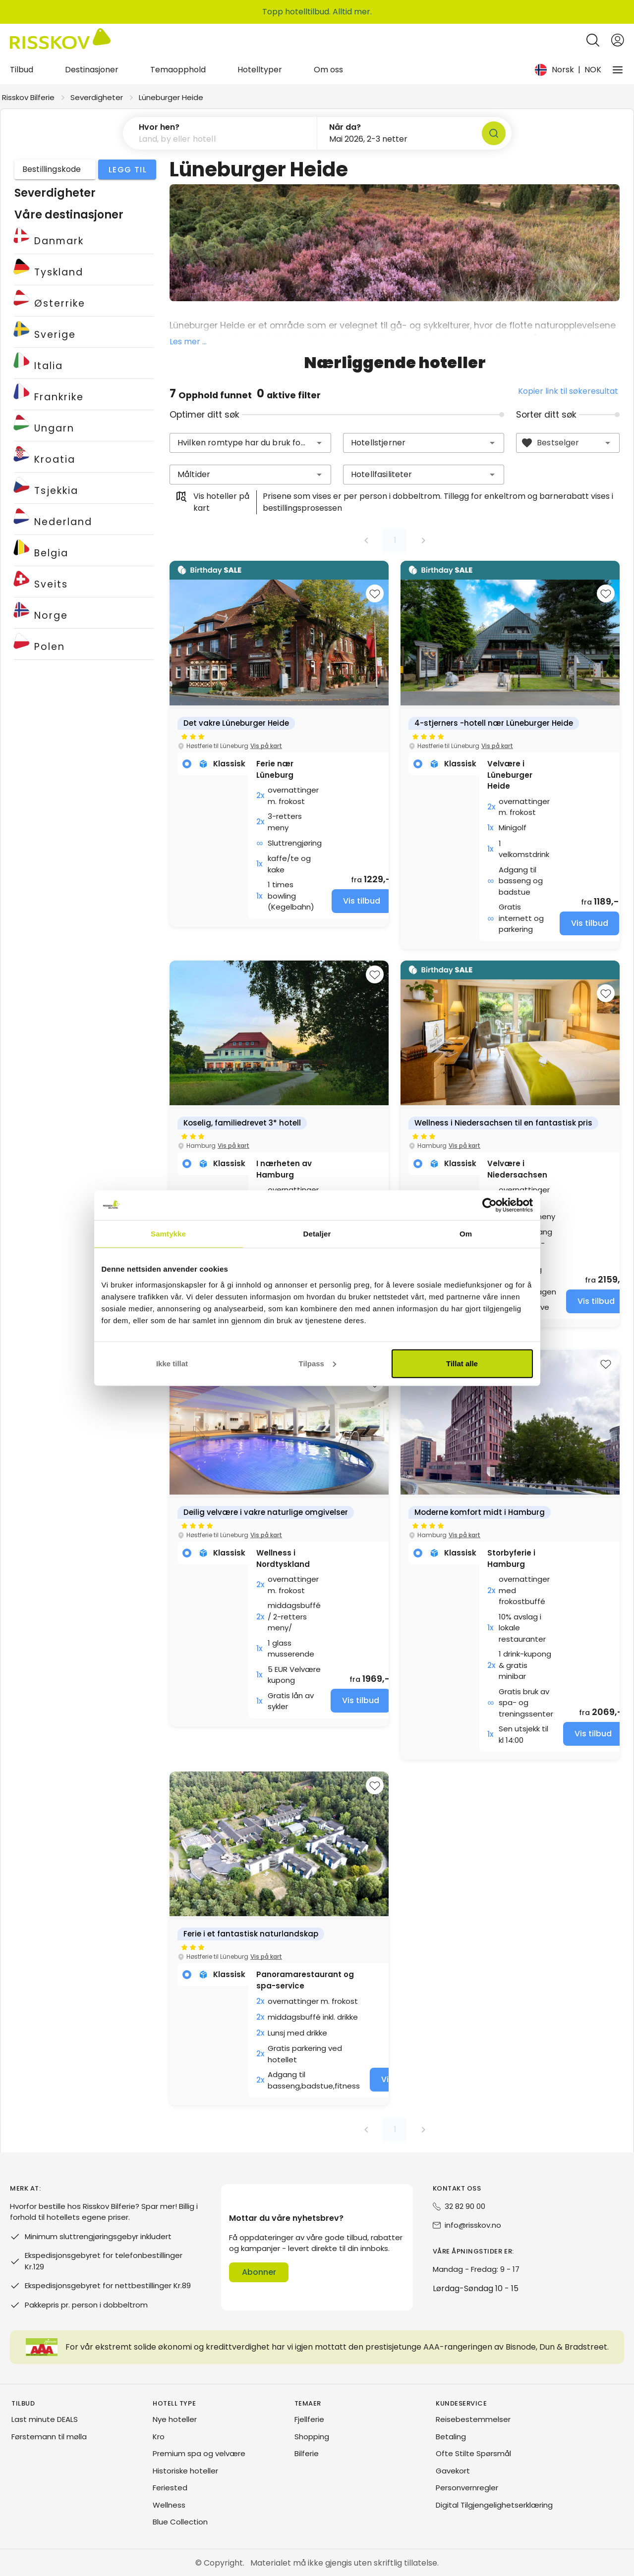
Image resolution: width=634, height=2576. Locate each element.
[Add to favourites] (375, 593)
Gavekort (453, 2471)
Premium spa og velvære (199, 2453)
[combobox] (250, 443)
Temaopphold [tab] (178, 69)
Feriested (170, 2487)
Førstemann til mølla (49, 2436)
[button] (220, 133)
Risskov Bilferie (28, 97)
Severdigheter (96, 97)
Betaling (451, 2436)
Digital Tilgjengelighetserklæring (494, 2505)
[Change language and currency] (568, 70)
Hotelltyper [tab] (259, 69)
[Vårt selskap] (617, 69)
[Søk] (494, 133)
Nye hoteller (175, 2419)
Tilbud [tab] (21, 69)
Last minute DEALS (44, 2419)
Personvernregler (467, 2487)
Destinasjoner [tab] (91, 69)
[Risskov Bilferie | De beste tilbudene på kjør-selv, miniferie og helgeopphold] (60, 40)
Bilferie (306, 2453)
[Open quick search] (592, 40)
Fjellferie (309, 2419)
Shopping (311, 2436)
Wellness (169, 2505)
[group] (279, 744)
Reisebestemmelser (473, 2419)
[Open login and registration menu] (617, 40)
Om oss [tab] (328, 69)
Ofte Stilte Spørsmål (473, 2453)
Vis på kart (266, 746)
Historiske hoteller (185, 2471)
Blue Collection (180, 2522)
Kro (159, 2436)
